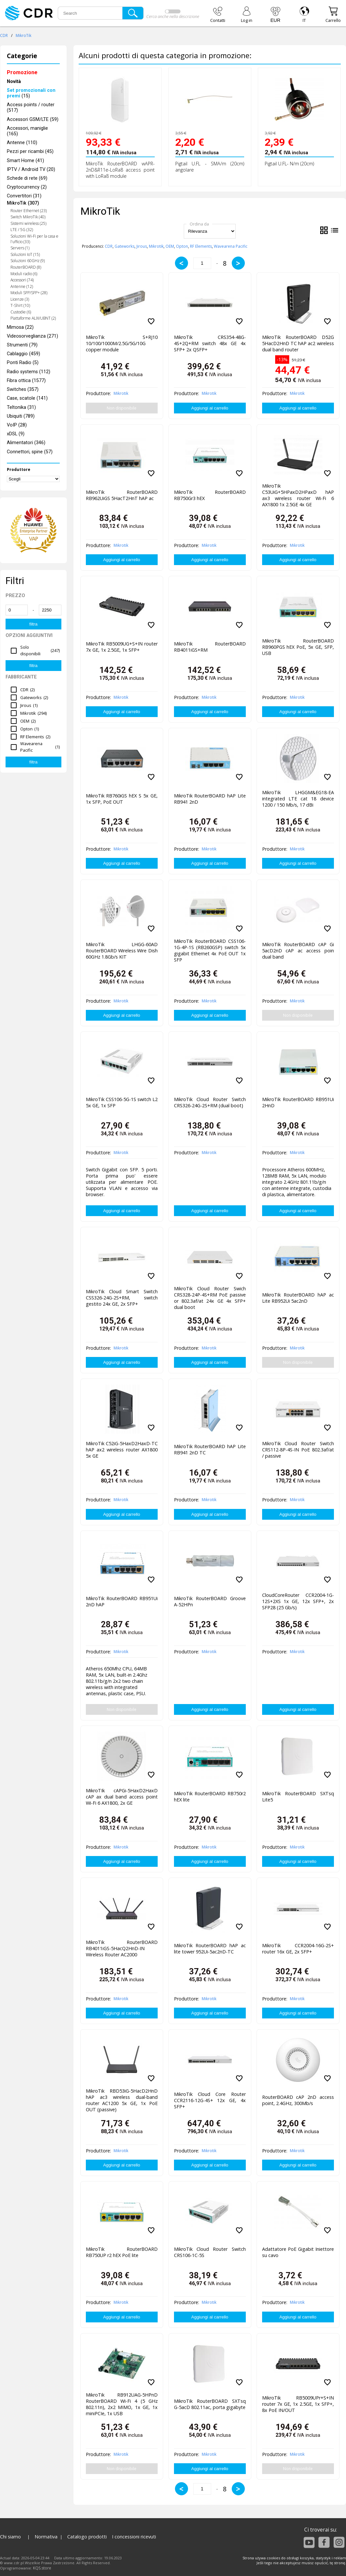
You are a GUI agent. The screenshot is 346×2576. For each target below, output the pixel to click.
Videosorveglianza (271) (32, 336)
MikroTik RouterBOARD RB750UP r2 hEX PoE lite (122, 2252)
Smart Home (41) (25, 160)
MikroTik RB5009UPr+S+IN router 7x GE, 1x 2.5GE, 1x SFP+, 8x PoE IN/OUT (298, 2404)
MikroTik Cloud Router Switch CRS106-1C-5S (210, 2252)
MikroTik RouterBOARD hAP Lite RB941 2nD (210, 799)
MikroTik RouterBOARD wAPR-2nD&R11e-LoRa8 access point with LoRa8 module (120, 169)
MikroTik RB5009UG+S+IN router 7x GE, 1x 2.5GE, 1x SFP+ (122, 647)
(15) (31, 93)
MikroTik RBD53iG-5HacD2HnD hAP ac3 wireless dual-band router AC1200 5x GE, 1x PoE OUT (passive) (122, 2099)
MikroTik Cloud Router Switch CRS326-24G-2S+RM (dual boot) (210, 1102)
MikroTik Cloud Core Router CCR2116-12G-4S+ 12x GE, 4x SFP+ (210, 2100)
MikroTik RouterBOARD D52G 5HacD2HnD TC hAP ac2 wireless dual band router (298, 343)
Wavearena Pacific (230, 246)
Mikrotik (156, 246)
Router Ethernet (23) (28, 210)
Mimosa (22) (20, 327)
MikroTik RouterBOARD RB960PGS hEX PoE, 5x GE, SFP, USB (298, 647)
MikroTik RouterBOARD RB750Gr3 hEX (210, 495)
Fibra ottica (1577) (26, 380)
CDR (4, 35)
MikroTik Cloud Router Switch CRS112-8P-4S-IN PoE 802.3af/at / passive (298, 1449)
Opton (182, 246)
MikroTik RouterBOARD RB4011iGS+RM (210, 647)
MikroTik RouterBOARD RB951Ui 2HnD (298, 1102)
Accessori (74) (22, 280)
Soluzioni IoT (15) (25, 254)
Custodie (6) (20, 312)
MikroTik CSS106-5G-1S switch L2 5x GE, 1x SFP (122, 1102)
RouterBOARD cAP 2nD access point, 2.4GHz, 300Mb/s (298, 2100)
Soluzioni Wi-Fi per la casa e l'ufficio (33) (34, 238)
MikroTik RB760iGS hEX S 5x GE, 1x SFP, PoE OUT (122, 799)
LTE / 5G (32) (21, 229)
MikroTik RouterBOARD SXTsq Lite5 (298, 1796)
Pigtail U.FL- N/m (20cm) (289, 163)
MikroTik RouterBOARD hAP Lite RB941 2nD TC (210, 1449)
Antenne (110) (22, 142)
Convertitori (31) (24, 196)
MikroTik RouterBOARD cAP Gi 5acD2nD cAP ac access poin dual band (298, 950)
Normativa (46, 2537)
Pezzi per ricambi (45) (30, 151)
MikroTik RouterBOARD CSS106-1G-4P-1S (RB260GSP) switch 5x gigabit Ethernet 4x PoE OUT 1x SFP (210, 949)
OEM (169, 246)
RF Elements (201, 246)
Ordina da (199, 224)
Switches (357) (23, 389)
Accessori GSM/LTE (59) (32, 119)
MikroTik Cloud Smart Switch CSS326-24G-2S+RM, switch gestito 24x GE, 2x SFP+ (122, 1297)
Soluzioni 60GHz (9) (27, 260)
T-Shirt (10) (20, 305)
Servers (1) (19, 248)
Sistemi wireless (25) (28, 223)
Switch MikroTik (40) (27, 217)
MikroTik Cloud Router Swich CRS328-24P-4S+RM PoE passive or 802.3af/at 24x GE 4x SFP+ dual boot (210, 1296)
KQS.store (42, 2568)
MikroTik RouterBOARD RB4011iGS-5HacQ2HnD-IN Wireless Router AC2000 (122, 1948)
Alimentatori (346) (26, 442)
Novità (14, 81)
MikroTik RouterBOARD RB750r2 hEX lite (210, 1796)
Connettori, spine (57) (30, 452)
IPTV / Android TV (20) (31, 169)
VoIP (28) (17, 425)
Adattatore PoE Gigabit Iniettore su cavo (298, 2252)
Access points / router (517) (31, 107)
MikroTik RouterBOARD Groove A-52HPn (210, 1601)
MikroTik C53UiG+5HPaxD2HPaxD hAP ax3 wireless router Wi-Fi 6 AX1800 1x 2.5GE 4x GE (298, 494)
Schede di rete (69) (27, 178)
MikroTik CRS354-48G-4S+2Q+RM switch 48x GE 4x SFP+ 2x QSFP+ (210, 343)
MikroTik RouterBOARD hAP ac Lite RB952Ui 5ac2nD (298, 1298)
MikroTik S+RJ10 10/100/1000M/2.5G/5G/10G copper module (122, 343)
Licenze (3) (19, 299)
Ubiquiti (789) (21, 416)
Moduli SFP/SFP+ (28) (28, 292)
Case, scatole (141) (27, 398)
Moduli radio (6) (23, 273)
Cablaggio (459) (23, 354)
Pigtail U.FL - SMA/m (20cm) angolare (209, 166)
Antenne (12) (21, 286)
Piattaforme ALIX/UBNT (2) (33, 318)
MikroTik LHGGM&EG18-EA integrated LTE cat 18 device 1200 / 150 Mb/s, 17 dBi (298, 798)
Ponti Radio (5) (23, 362)
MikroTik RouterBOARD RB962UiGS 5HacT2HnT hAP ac (122, 495)
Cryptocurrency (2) (27, 187)
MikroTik (23, 35)
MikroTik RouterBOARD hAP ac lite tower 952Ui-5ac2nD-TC (210, 1948)
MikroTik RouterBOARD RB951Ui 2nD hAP (122, 1601)
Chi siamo (10, 2537)
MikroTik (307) (23, 203)
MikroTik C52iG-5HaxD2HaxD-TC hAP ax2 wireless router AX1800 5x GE (122, 1449)
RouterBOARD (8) (25, 267)
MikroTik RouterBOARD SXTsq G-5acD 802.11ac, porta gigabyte (210, 2404)
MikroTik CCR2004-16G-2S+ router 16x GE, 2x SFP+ (298, 1948)
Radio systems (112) (28, 372)
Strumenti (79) (22, 345)
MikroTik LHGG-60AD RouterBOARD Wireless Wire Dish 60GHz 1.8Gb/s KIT (122, 950)
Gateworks (124, 246)
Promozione (22, 72)
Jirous (141, 246)
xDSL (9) (15, 434)
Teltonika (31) (21, 407)
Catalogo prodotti (87, 2537)
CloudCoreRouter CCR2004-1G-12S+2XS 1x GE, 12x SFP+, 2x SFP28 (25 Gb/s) (298, 1601)
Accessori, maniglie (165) (27, 131)
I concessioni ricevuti (134, 2537)
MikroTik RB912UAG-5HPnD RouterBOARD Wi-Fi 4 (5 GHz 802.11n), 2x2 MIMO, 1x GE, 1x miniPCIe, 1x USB (122, 2403)
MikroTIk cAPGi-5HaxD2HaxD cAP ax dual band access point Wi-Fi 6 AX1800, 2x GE (122, 1796)
